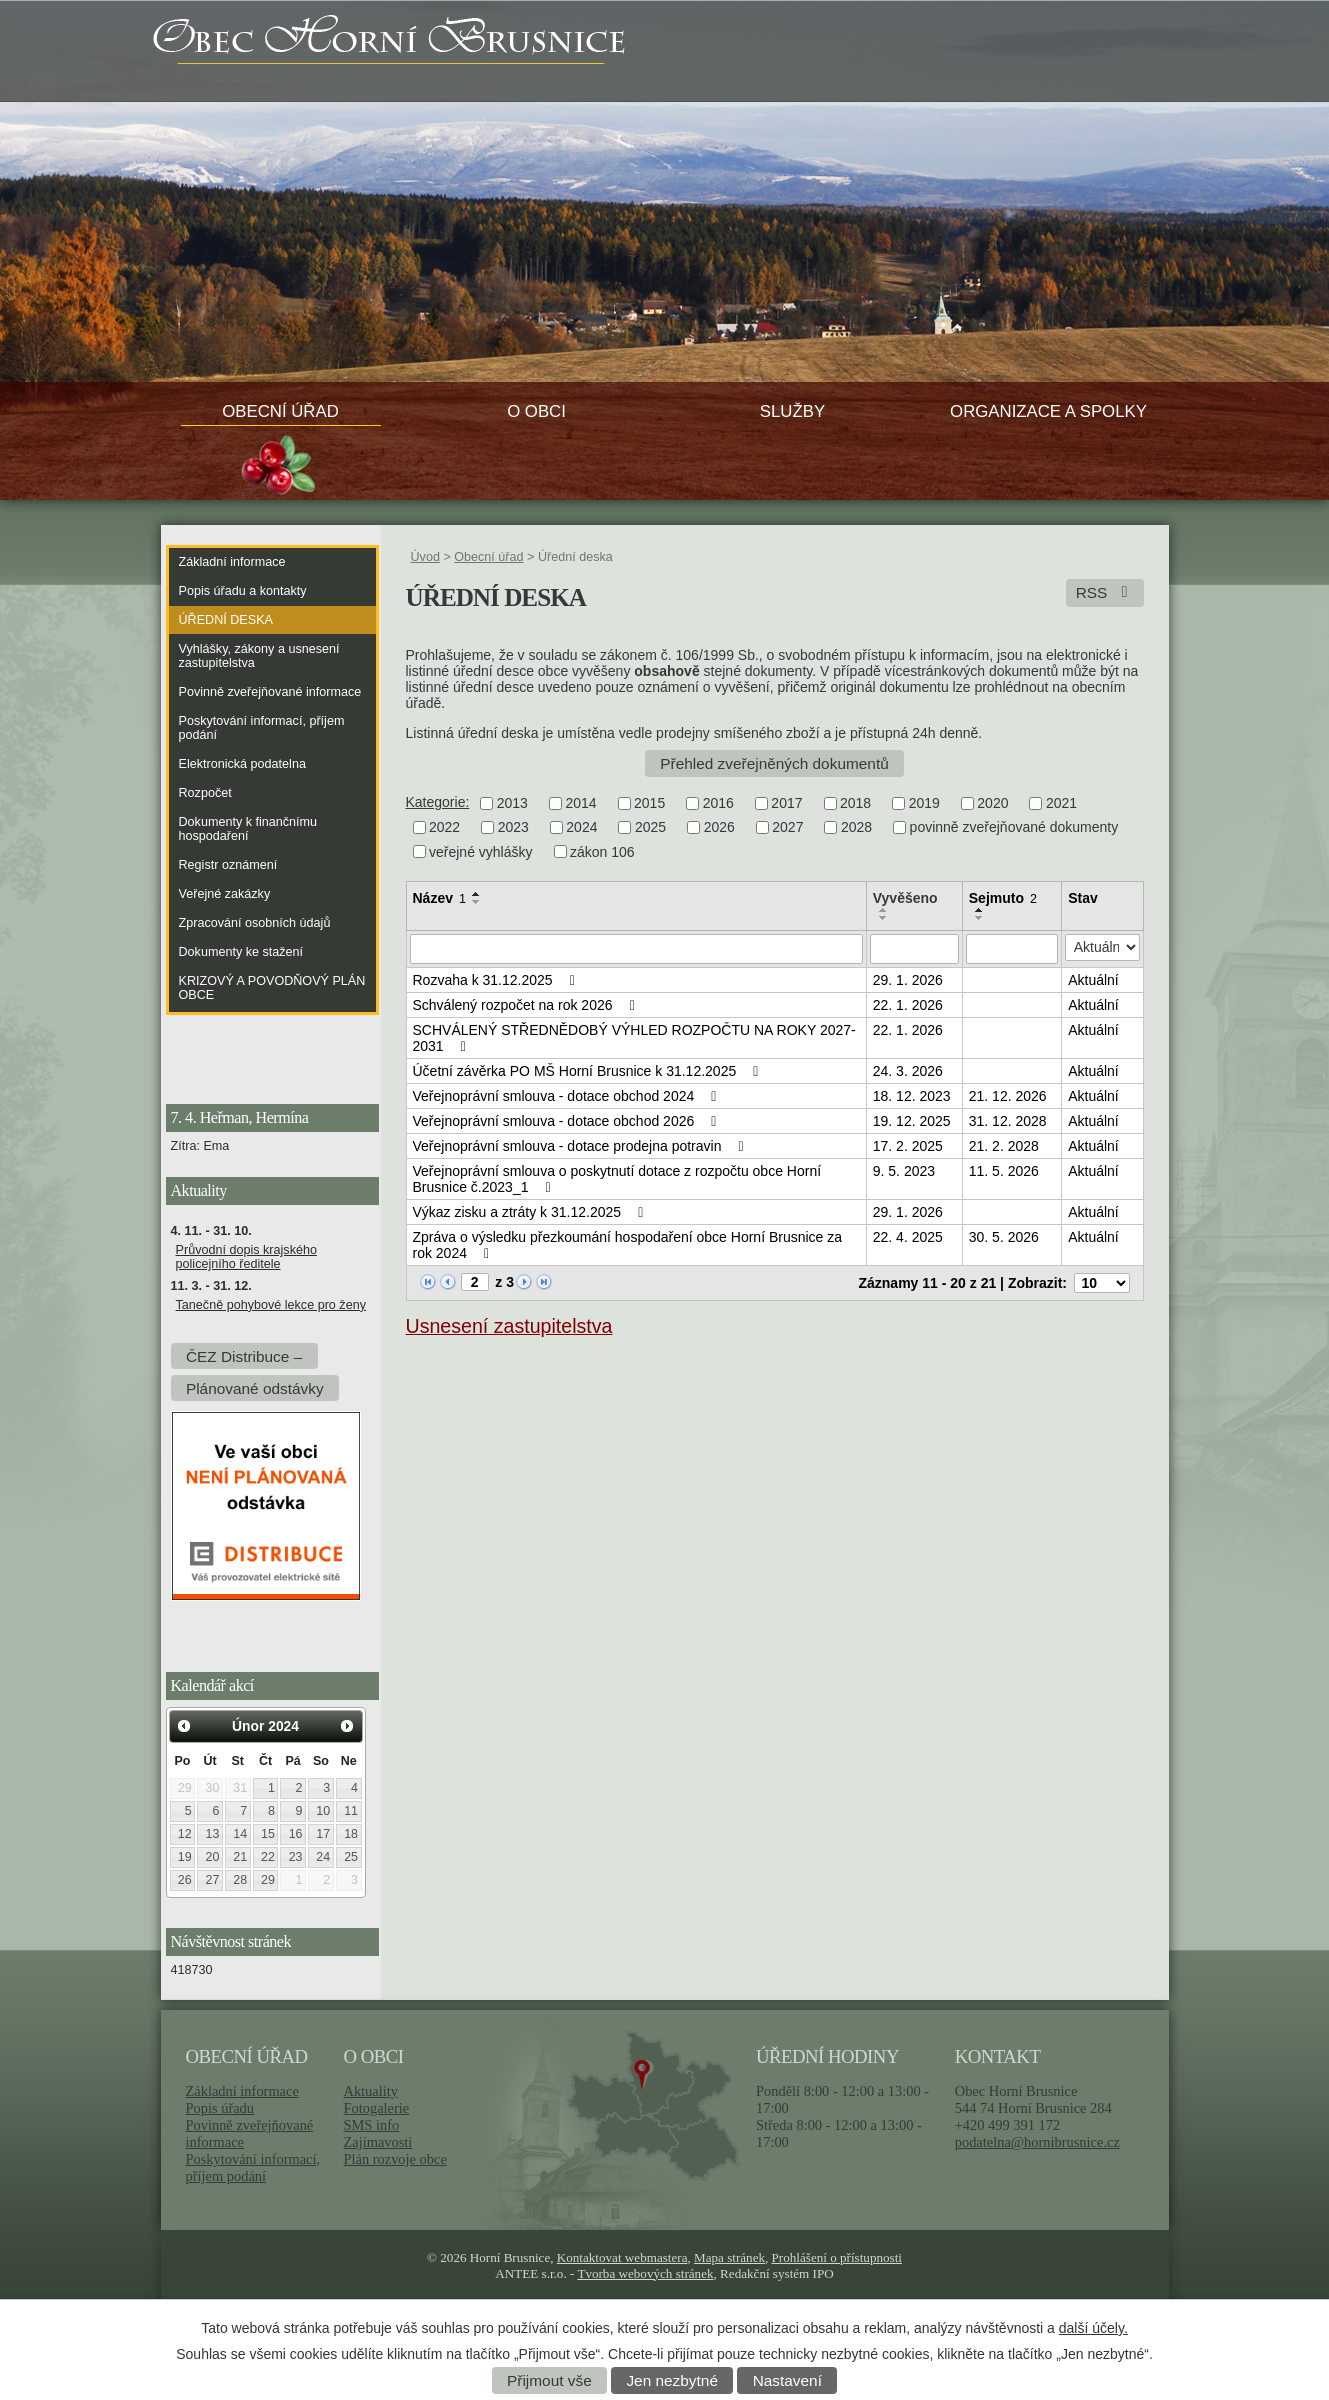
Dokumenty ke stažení (241, 952)
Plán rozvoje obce (394, 2159)
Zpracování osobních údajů (255, 923)
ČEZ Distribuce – (244, 1355)
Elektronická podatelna (242, 764)
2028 (856, 828)
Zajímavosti (377, 2142)
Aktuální (1093, 980)
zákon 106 (602, 852)
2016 (718, 803)
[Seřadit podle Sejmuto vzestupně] (980, 910)
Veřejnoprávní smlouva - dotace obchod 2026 (568, 1121)
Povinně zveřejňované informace (270, 692)
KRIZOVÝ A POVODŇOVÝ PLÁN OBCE (272, 988)
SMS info (371, 2125)
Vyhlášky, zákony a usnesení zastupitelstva (259, 656)
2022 (444, 828)
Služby (792, 411)
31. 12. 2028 (1008, 1121)
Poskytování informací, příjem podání (262, 728)
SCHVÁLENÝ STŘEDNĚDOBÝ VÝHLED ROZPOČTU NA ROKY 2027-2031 (634, 1038)
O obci (536, 411)
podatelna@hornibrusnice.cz (1037, 2142)
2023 (513, 828)
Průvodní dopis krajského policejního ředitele (246, 1257)
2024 (581, 828)
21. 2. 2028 (1004, 1146)
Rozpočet (205, 793)
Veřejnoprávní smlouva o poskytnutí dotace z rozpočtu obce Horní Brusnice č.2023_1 (617, 1179)
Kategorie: (438, 802)
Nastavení (787, 2380)
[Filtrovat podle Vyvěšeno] (914, 949)
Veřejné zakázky (225, 894)
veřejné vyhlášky (481, 852)
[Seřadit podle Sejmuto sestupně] (980, 918)
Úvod (425, 557)
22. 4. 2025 (908, 1237)
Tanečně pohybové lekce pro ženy (271, 1305)
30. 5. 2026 (1004, 1237)
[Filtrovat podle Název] (636, 949)
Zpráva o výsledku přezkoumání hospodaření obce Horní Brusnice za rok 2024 (628, 1245)
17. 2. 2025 (908, 1146)
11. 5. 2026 (1004, 1171)
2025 (650, 828)
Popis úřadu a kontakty (243, 591)
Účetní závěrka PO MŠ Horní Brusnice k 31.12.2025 (589, 1071)
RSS (1105, 592)
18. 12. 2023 (912, 1096)
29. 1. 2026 (908, 980)
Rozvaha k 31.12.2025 (497, 980)
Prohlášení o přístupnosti (837, 2257)
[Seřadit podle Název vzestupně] (477, 894)
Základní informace (232, 562)
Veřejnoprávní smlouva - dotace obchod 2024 (568, 1096)
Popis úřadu (220, 2108)
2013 (512, 803)
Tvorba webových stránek (645, 2273)
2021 (1061, 803)
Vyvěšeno (905, 898)
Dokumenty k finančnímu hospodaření (248, 829)
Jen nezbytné (672, 2380)
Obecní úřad (280, 411)
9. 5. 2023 (904, 1171)
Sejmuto (1003, 898)
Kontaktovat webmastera (622, 2257)
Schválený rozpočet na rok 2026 (527, 1005)
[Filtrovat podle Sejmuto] (1012, 949)
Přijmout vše (549, 2380)
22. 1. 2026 (908, 1005)
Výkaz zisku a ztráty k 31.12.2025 (531, 1212)
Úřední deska (226, 620)
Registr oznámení (228, 865)
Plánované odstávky (255, 1387)
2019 (924, 803)
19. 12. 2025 (912, 1121)
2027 (787, 828)
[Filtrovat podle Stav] (1102, 947)
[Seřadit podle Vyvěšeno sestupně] (884, 918)
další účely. (1093, 2328)
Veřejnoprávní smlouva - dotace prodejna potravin (581, 1146)
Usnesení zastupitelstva (509, 1326)
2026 (719, 828)
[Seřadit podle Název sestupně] (477, 902)
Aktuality (370, 2091)
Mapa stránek (729, 2257)
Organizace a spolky (1048, 411)
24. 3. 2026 (908, 1071)
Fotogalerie (376, 2108)
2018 (855, 803)
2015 (649, 803)
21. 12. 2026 (1008, 1096)
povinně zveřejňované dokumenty (1014, 828)
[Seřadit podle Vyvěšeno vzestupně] (884, 910)
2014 (580, 803)
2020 (992, 803)
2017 (786, 803)
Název (439, 898)
